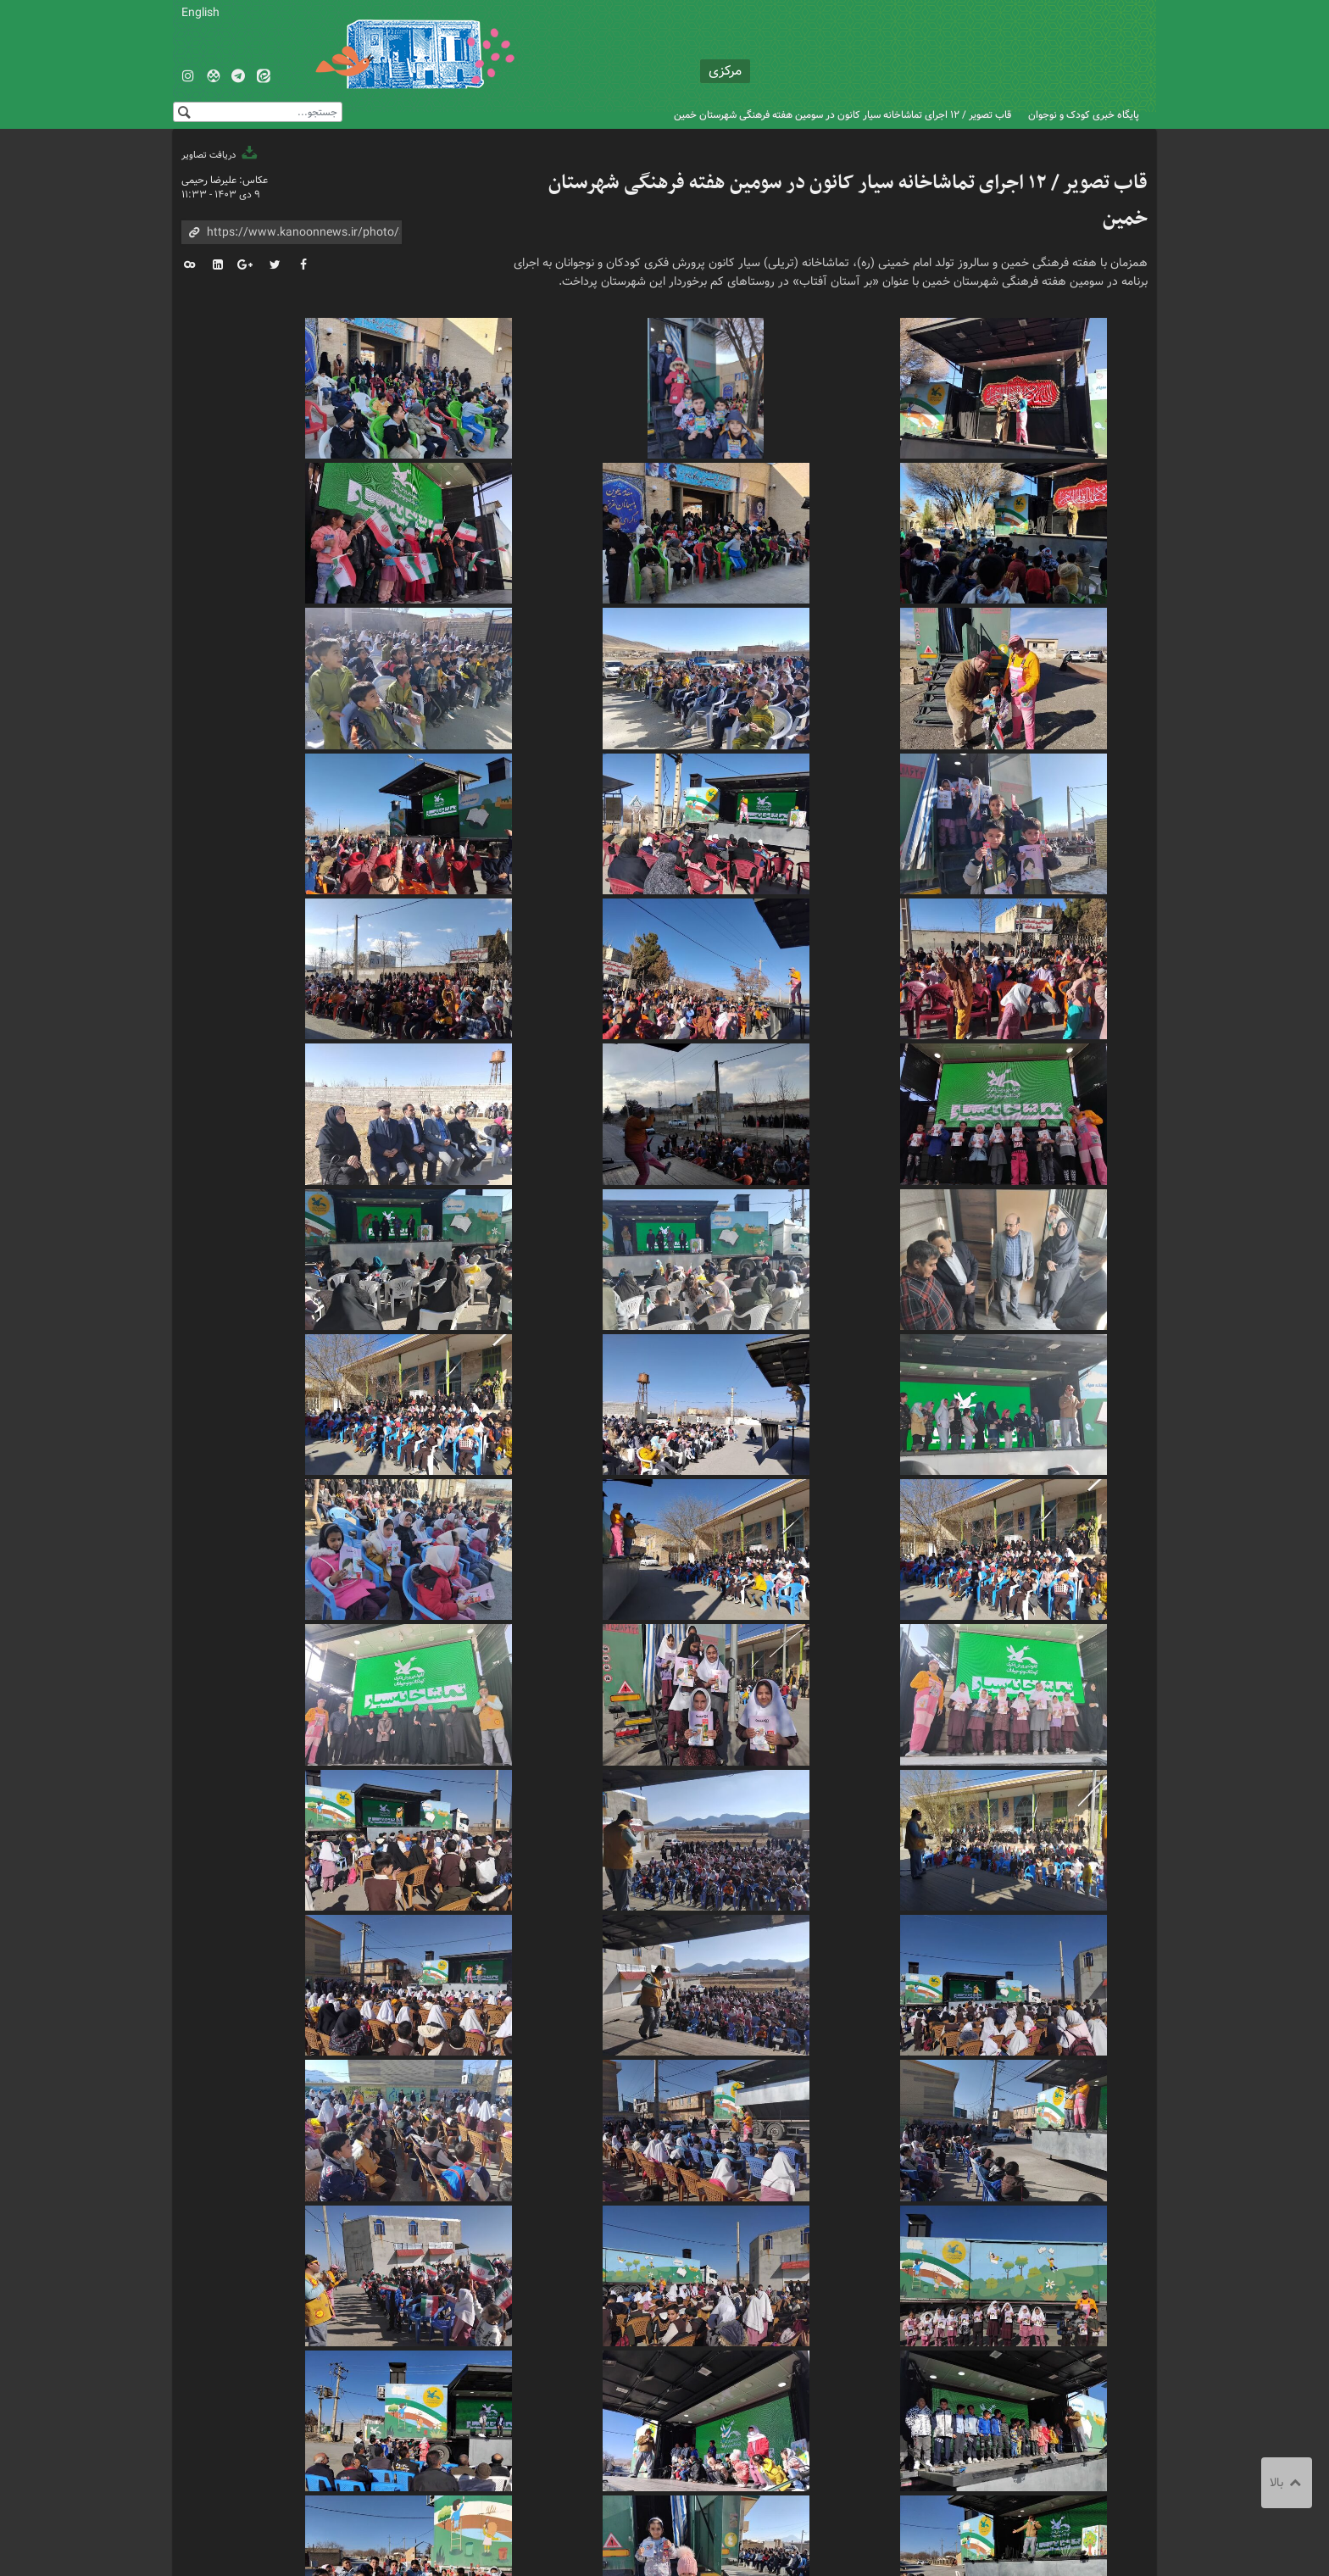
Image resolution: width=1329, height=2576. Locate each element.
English (200, 12)
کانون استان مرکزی (701, 2367)
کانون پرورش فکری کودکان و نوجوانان (949, 50)
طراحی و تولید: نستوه (224, 2542)
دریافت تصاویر (220, 155)
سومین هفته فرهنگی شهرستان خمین (969, 2367)
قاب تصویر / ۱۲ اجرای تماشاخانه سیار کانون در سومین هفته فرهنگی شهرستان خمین (842, 115)
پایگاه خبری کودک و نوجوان (1083, 115)
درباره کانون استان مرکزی (576, 2431)
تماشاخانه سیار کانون (813, 2367)
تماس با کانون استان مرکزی (713, 2431)
